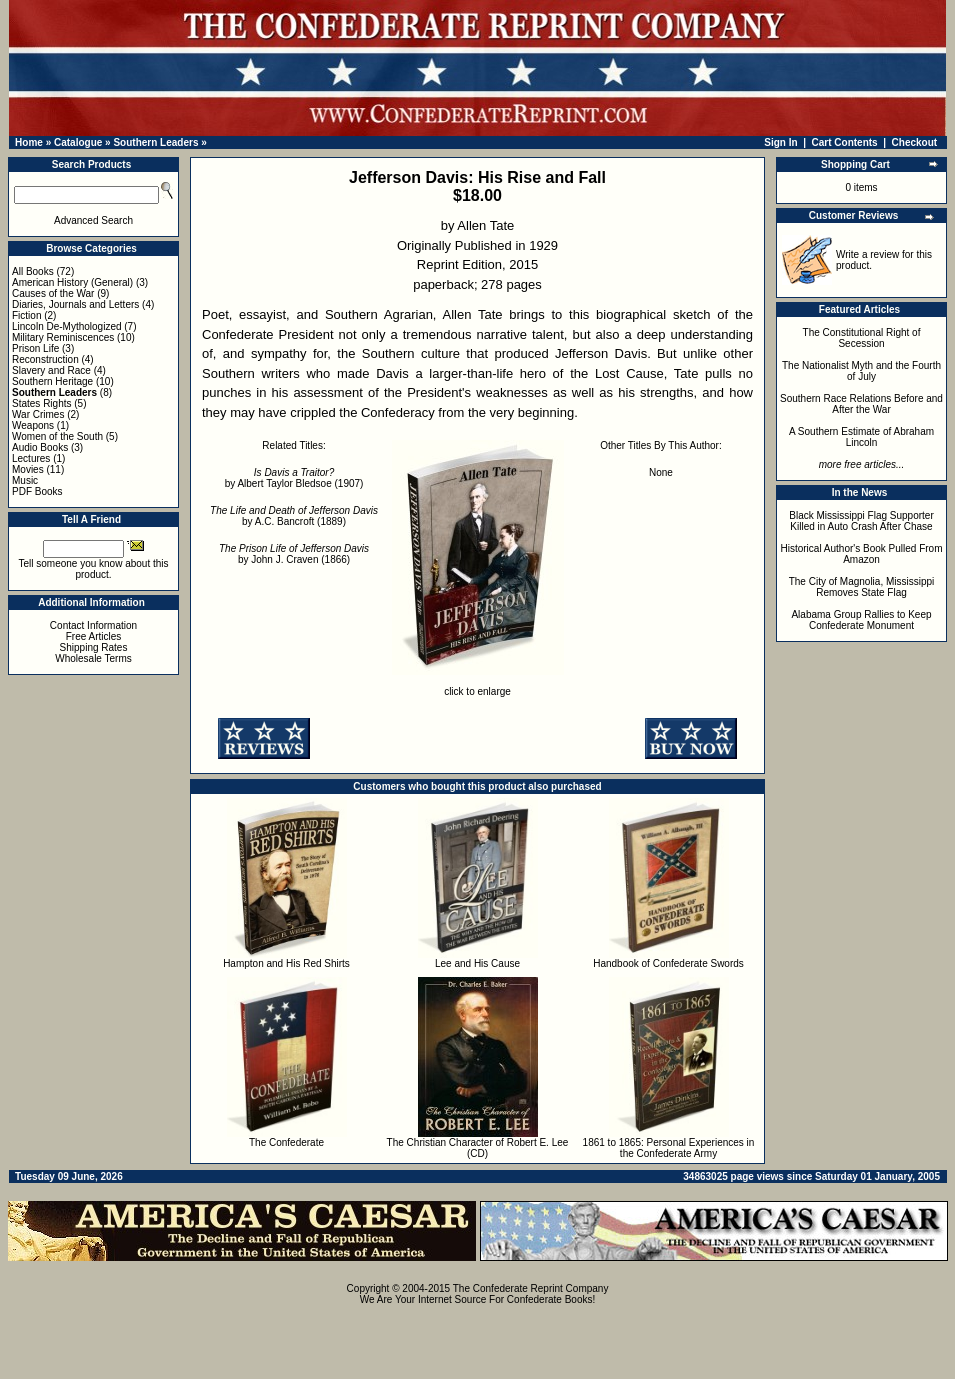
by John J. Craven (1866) (294, 554)
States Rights (41, 403)
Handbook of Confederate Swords (668, 963)
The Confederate (286, 1142)
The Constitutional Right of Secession (862, 338)
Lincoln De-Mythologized (67, 326)
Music (25, 480)
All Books (33, 271)
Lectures (31, 458)
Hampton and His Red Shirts (286, 963)
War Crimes (38, 414)
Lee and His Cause (477, 963)
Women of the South (57, 436)
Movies (28, 469)
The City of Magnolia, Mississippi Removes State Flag (862, 587)
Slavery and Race (51, 370)
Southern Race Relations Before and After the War (861, 404)
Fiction (26, 315)
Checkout (915, 142)
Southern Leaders (155, 142)
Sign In (780, 142)
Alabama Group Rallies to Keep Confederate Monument (861, 620)
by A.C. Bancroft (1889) (294, 516)
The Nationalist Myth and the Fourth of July (861, 371)
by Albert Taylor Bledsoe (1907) (294, 478)
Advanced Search (93, 220)
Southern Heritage (52, 381)
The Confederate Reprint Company (531, 1288)
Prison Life (35, 348)
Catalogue (78, 142)
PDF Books (37, 491)
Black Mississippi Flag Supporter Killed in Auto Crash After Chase (861, 521)
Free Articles (94, 636)
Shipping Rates (94, 647)
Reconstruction (45, 359)
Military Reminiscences (63, 337)
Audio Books (40, 447)
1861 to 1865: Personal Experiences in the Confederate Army (669, 1148)
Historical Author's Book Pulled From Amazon (862, 554)
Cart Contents (845, 142)
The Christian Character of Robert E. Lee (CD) (478, 1148)
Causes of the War (53, 293)
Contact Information (93, 625)
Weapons (33, 425)
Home (29, 142)
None (661, 472)
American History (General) (72, 282)
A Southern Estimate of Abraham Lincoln (861, 437)
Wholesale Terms (93, 658)
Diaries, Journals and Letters (75, 304)
